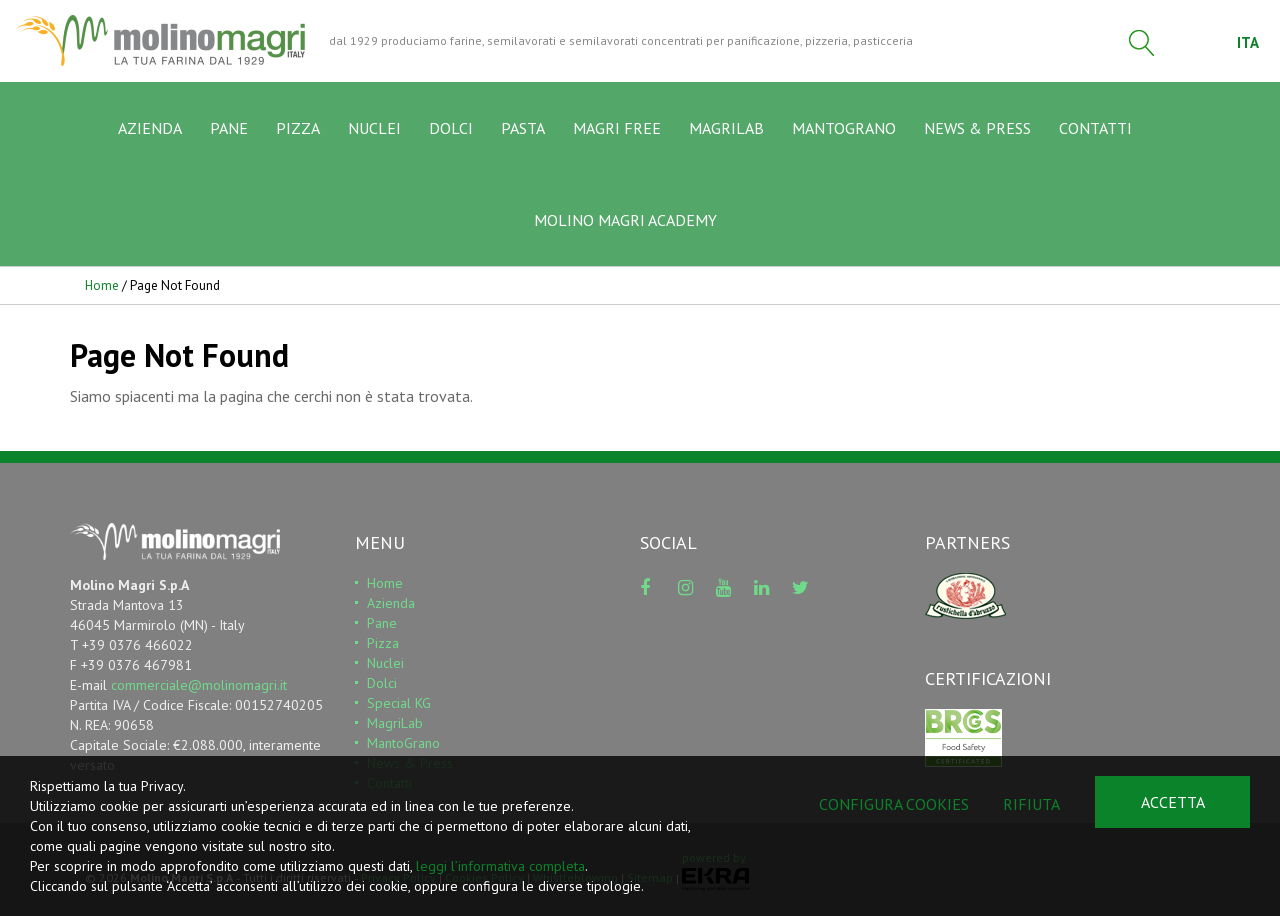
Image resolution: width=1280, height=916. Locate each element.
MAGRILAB (726, 129)
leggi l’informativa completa (500, 866)
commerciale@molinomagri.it (199, 686)
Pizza (383, 644)
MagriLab (395, 724)
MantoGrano (403, 744)
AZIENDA (150, 129)
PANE (229, 129)
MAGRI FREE (617, 129)
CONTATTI (1095, 129)
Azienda (391, 604)
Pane (382, 624)
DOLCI (451, 129)
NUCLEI (374, 129)
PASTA (523, 129)
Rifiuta (1031, 804)
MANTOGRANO (844, 129)
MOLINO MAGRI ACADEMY (625, 221)
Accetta (1173, 802)
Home (102, 286)
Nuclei (385, 664)
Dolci (382, 684)
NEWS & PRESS (977, 129)
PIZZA (298, 129)
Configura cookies (894, 804)
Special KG (399, 704)
